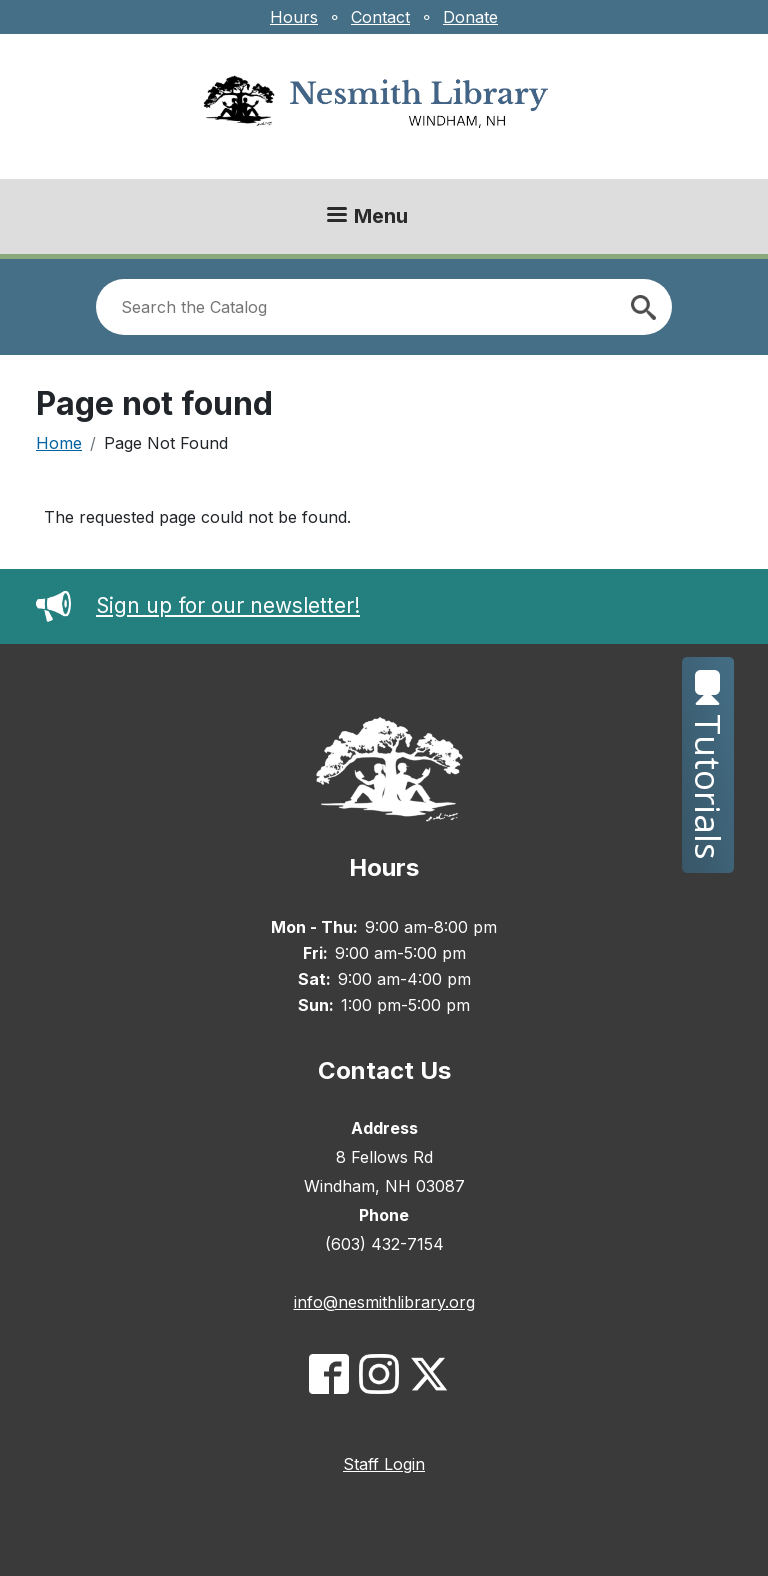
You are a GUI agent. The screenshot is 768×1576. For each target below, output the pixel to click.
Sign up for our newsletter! (198, 605)
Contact (380, 17)
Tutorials (708, 765)
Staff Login (384, 1464)
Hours (294, 17)
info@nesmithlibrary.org (384, 1302)
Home (59, 443)
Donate (470, 17)
